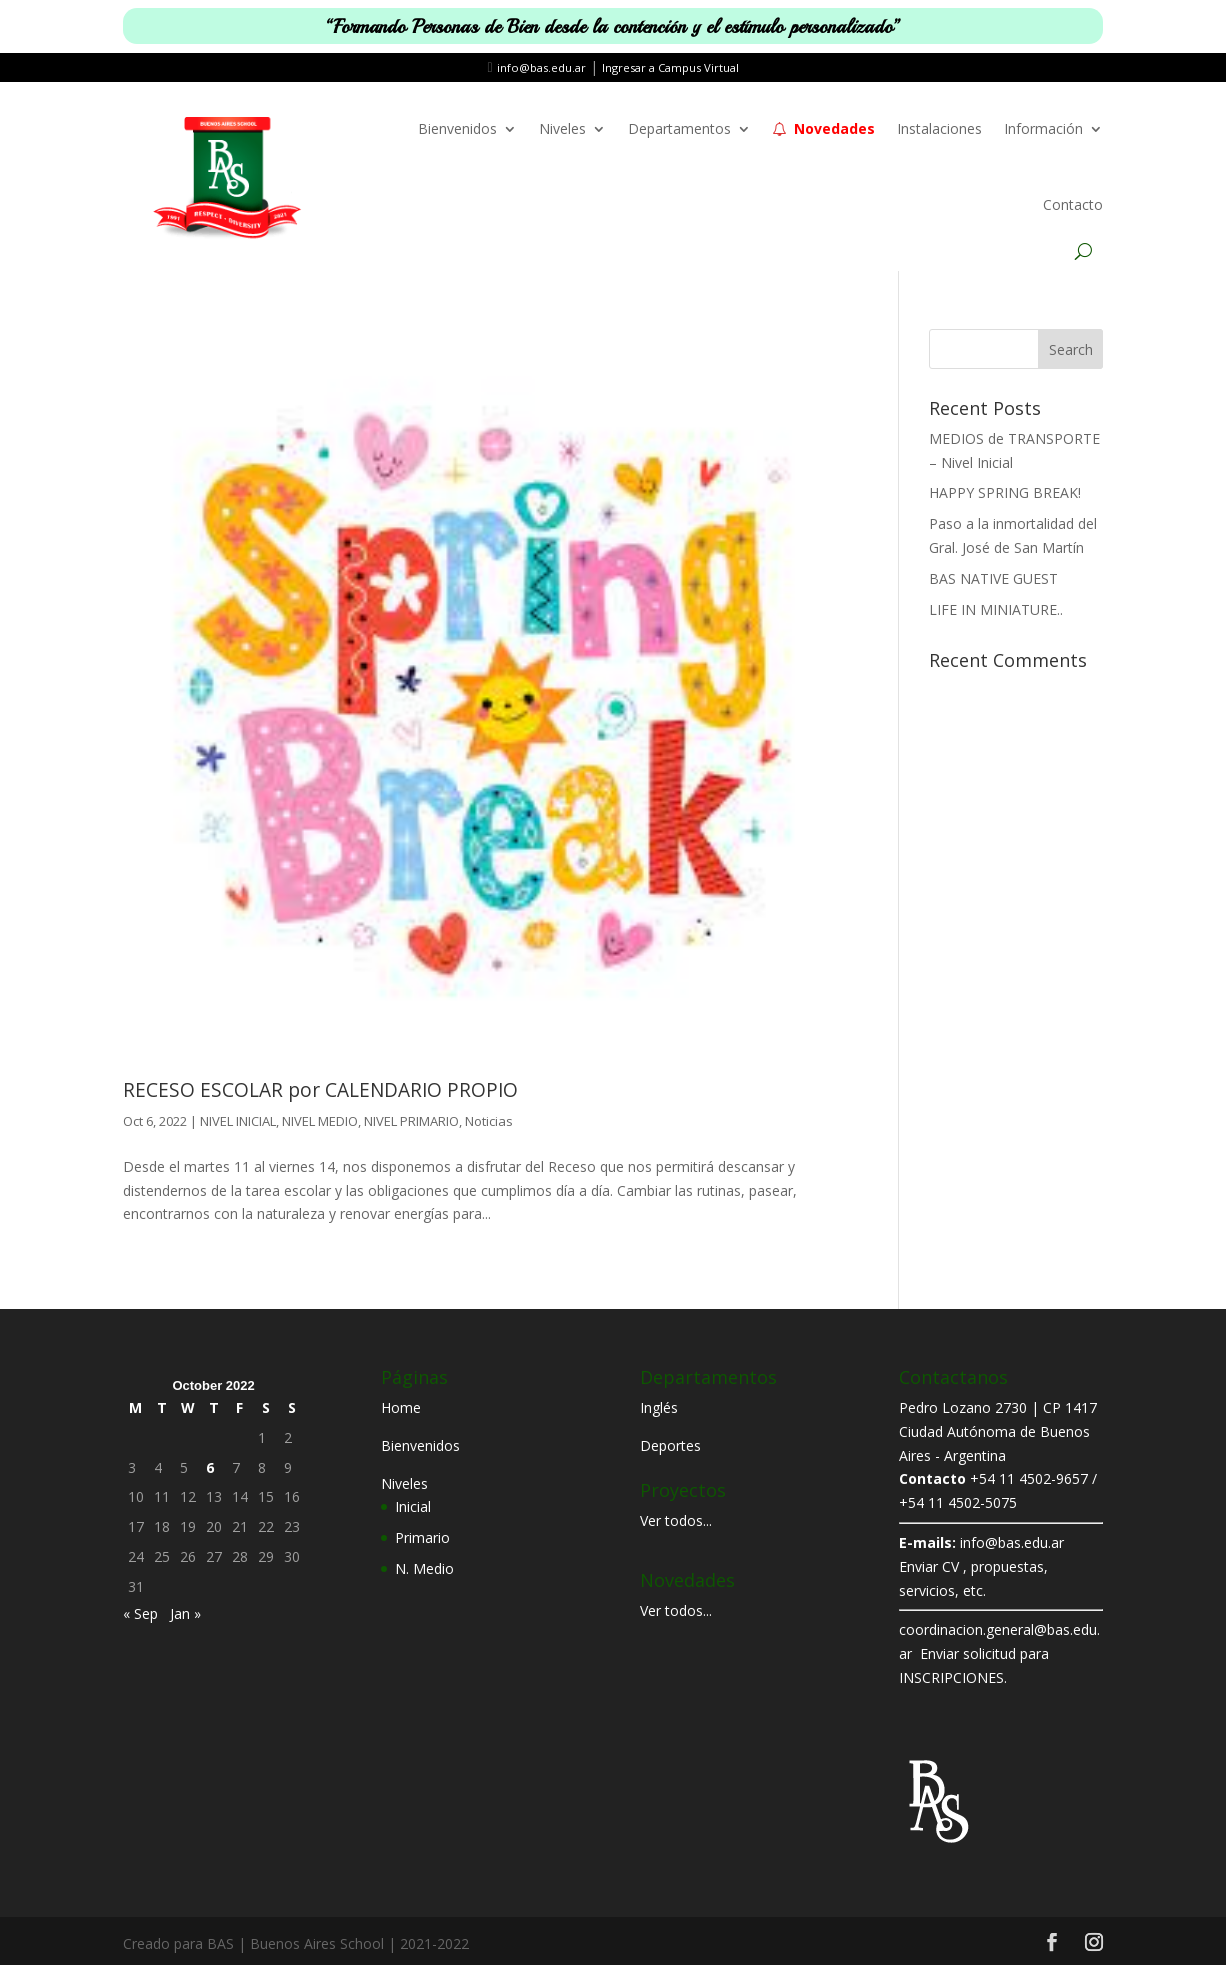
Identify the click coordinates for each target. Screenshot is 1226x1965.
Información (1043, 128)
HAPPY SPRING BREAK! (1005, 492)
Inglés (659, 1407)
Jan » (185, 1613)
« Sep (140, 1613)
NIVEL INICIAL (238, 1121)
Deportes (670, 1445)
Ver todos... (676, 1520)
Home (401, 1407)
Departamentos (679, 128)
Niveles (562, 128)
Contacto (1073, 204)
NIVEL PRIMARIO (411, 1121)
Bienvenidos (457, 128)
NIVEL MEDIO (320, 1121)
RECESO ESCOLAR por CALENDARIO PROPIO (320, 1090)
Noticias (489, 1121)
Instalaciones (939, 128)
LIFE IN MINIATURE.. (996, 609)
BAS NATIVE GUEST (993, 578)
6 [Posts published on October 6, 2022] (210, 1467)
